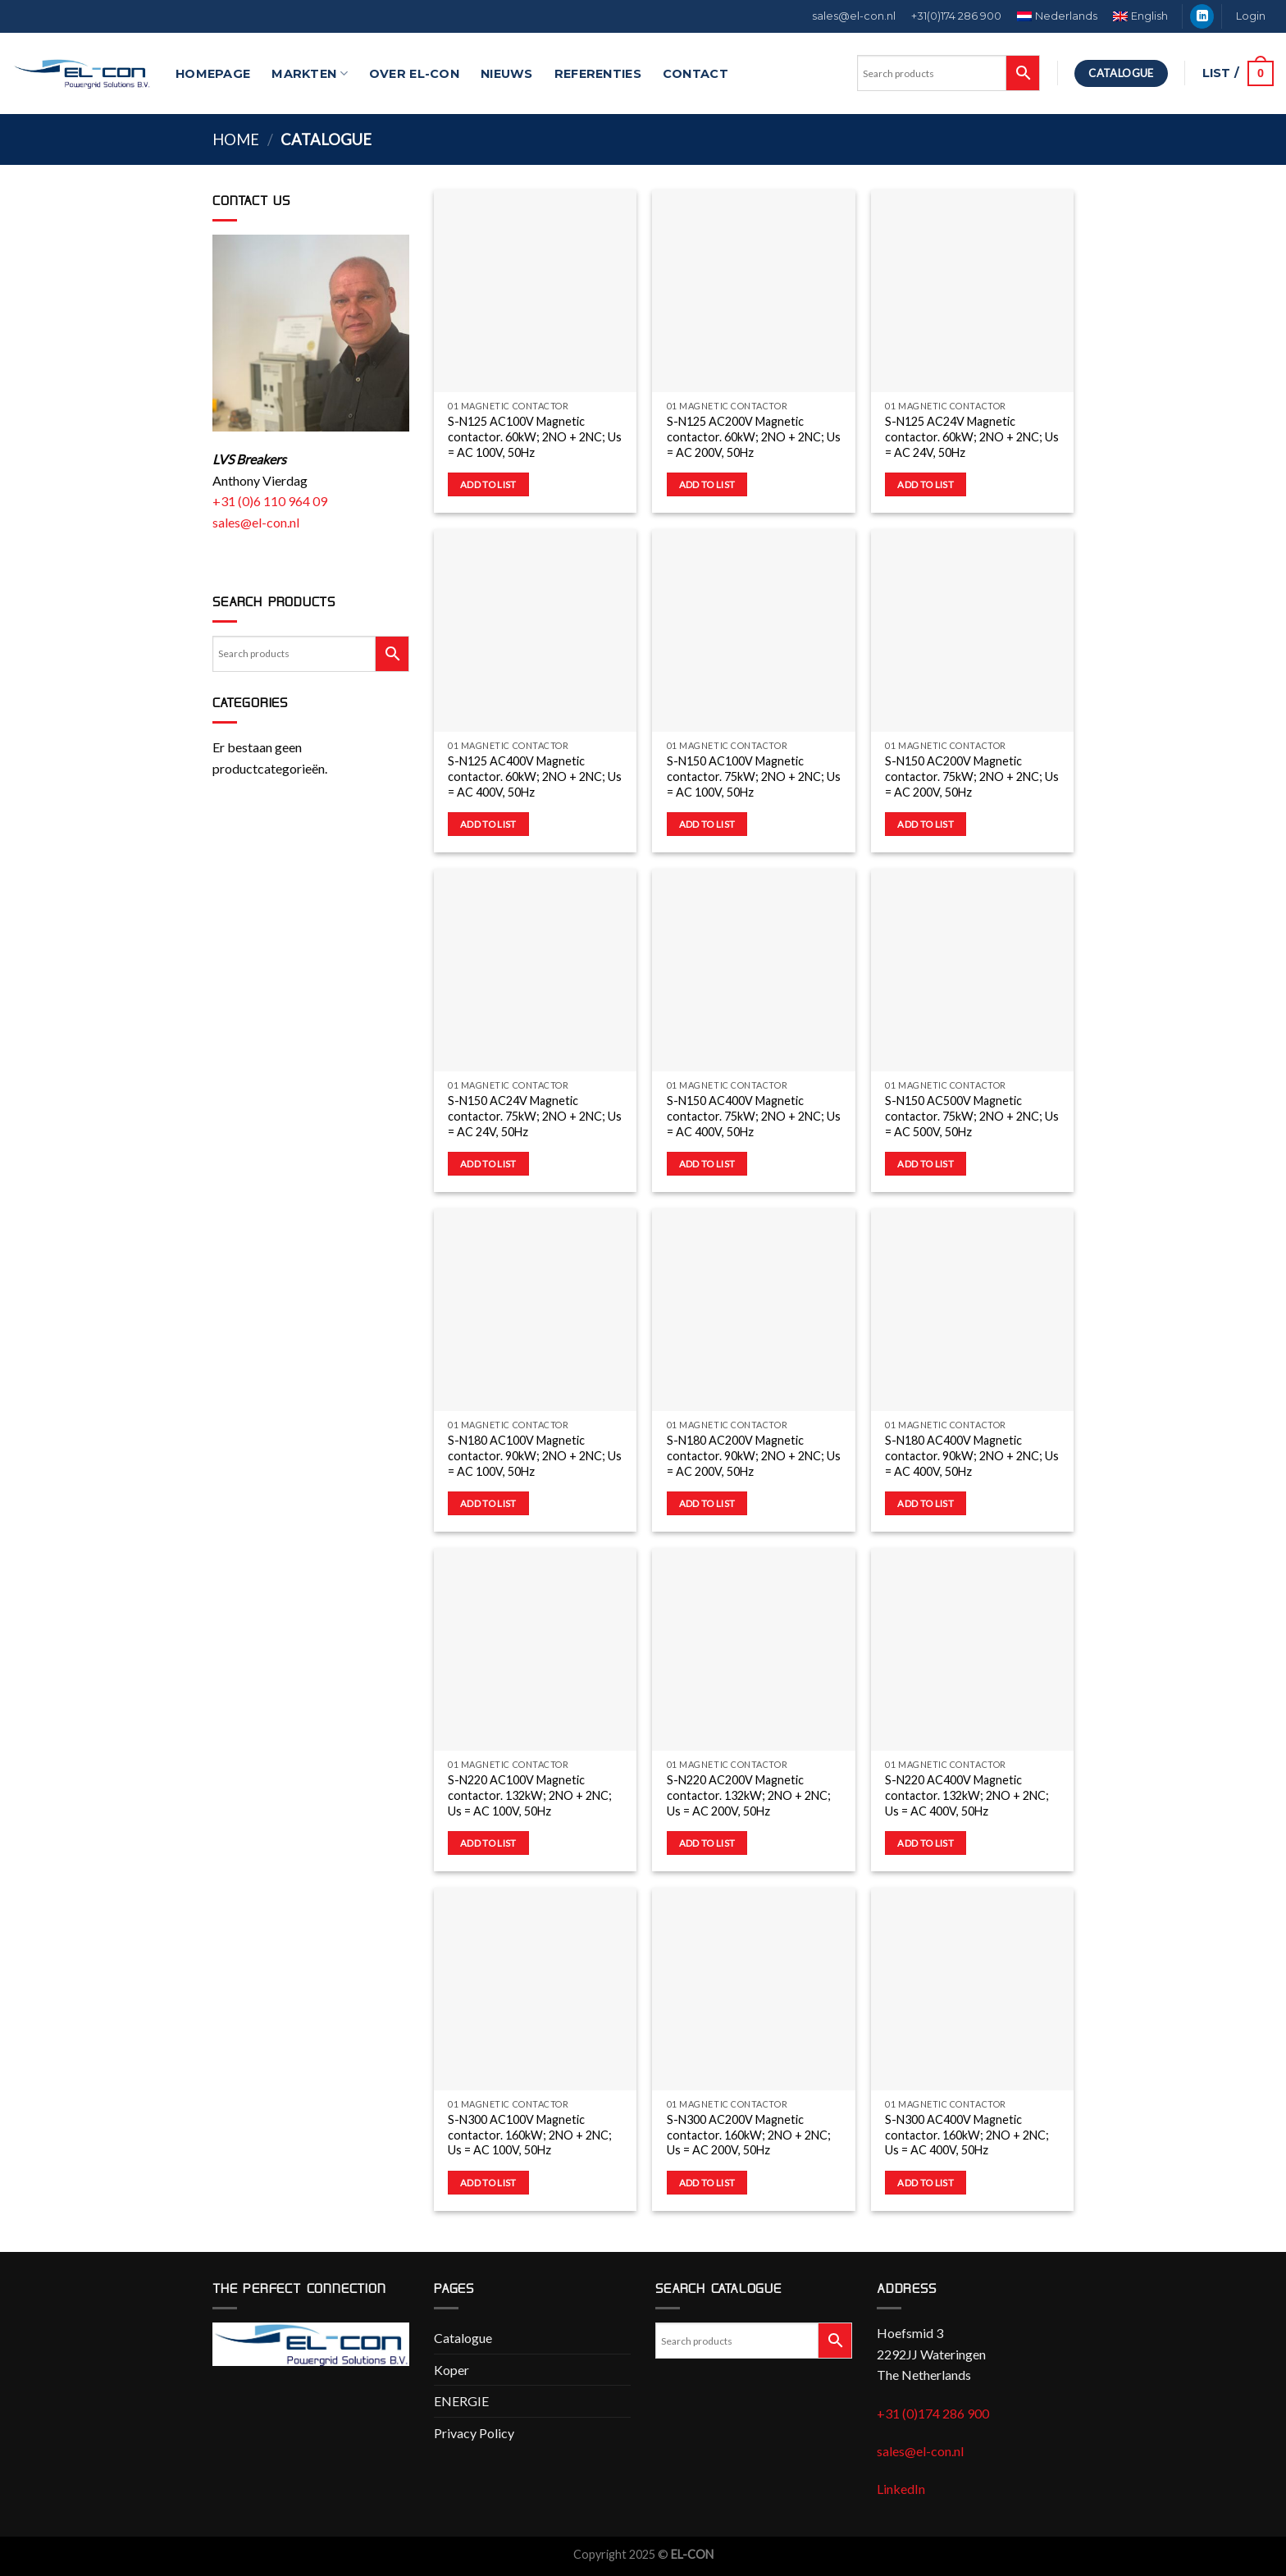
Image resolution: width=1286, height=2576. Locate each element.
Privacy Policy (474, 2433)
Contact (695, 73)
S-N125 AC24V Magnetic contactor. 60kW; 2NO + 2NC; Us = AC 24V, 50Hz (972, 436)
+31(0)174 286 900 (956, 16)
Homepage (213, 73)
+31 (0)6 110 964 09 (269, 501)
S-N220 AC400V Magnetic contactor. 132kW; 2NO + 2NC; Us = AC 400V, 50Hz (967, 1795)
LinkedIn (901, 2488)
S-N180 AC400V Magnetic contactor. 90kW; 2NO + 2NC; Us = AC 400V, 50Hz (972, 1455)
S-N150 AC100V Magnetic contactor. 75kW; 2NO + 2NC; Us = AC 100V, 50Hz (754, 776)
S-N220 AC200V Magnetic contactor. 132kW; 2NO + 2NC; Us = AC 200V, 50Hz (749, 1795)
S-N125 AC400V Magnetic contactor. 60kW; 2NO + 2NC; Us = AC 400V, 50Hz (535, 776)
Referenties (597, 73)
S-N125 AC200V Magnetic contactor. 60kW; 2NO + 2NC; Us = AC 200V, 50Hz (754, 436)
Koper (451, 2369)
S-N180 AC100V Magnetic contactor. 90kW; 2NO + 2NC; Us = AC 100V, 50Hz (535, 1455)
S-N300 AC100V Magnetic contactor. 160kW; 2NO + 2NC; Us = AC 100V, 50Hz (530, 2134)
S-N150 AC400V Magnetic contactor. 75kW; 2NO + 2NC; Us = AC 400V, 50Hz (754, 1116)
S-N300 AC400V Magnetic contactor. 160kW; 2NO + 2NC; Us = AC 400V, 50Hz (967, 2134)
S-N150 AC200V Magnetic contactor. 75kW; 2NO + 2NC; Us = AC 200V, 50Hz (972, 776)
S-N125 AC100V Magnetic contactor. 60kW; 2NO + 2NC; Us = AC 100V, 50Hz (535, 436)
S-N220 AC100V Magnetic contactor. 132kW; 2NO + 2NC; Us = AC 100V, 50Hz (530, 1795)
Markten (309, 73)
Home (235, 139)
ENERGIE (461, 2401)
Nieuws (507, 73)
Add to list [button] (488, 484)
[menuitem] (1058, 16)
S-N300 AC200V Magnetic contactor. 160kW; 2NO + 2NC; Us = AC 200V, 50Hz (749, 2134)
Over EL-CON (414, 73)
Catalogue (463, 2337)
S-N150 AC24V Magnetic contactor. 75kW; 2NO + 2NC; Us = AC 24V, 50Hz (535, 1116)
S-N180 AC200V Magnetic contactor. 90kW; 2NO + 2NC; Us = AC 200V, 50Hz (754, 1455)
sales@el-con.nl (854, 16)
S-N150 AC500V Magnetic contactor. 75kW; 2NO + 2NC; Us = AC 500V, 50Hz (972, 1116)
